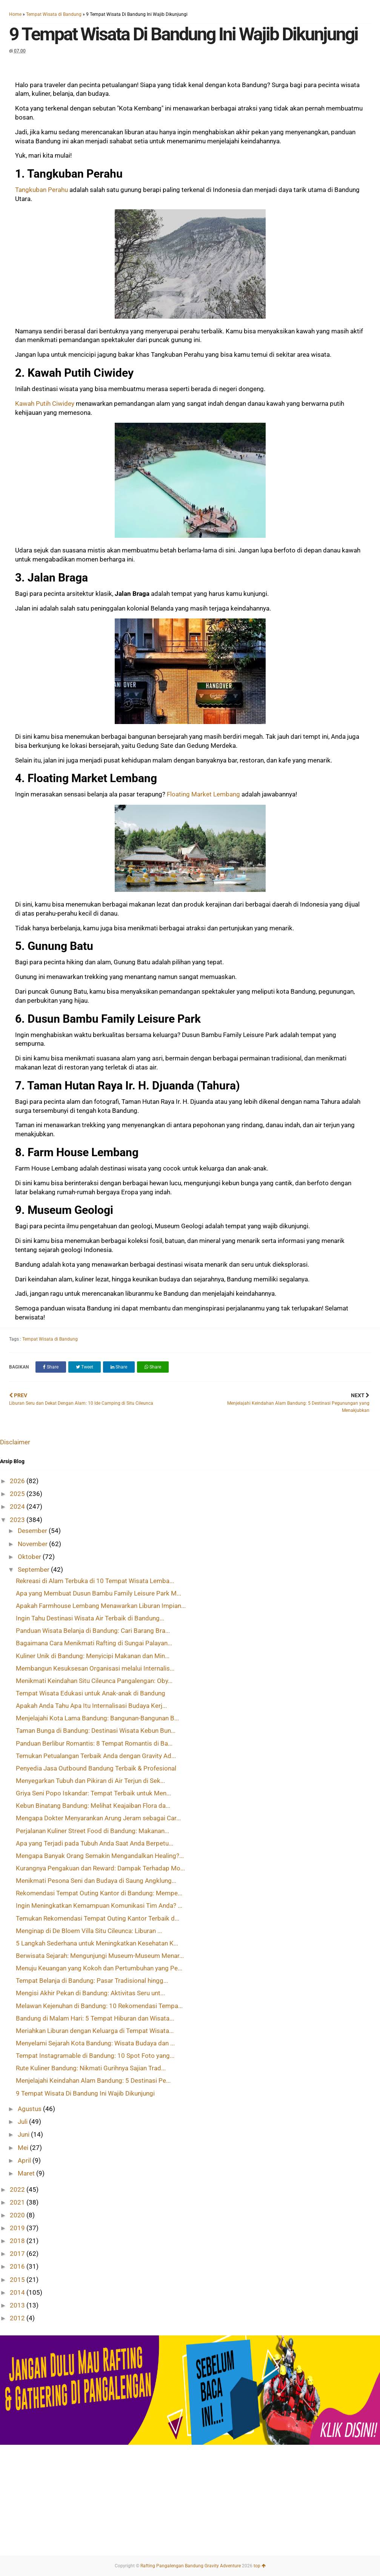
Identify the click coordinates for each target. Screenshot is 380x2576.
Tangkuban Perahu (41, 189)
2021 (18, 2202)
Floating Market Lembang (203, 794)
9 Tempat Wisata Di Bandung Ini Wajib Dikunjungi (85, 2093)
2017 (18, 2253)
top (260, 2565)
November (33, 1544)
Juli (23, 2121)
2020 (18, 2215)
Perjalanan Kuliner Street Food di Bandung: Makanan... (92, 1831)
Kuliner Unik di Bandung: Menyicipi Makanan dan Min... (92, 1656)
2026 (18, 1481)
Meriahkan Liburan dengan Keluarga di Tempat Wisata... (95, 2030)
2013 (18, 2305)
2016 (18, 2266)
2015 (18, 2279)
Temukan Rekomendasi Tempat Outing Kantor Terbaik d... (97, 1918)
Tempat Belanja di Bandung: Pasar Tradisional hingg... (92, 1980)
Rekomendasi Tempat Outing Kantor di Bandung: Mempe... (99, 1893)
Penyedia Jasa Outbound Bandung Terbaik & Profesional (96, 1768)
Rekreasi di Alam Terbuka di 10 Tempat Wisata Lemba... (95, 1581)
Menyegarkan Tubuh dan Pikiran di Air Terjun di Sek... (90, 1780)
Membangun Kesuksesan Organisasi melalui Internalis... (95, 1668)
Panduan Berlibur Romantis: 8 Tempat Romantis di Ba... (94, 1743)
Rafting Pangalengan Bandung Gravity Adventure (190, 2565)
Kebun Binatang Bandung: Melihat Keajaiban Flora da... (93, 1805)
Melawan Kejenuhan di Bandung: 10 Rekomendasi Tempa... (99, 2006)
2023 (18, 1520)
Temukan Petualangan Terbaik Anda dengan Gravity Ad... (96, 1756)
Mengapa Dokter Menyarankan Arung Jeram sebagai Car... (98, 1818)
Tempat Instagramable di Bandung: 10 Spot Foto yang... (95, 2055)
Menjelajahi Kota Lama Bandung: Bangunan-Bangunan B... (97, 1718)
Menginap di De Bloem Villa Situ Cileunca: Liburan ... (89, 1931)
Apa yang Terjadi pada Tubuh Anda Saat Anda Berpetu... (94, 1843)
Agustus (30, 2109)
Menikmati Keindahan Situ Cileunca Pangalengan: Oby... (94, 1681)
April (25, 2160)
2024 (18, 1506)
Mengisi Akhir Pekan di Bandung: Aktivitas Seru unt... (90, 1993)
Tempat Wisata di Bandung (54, 14)
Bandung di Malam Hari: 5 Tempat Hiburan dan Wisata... (95, 2018)
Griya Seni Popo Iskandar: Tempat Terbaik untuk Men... (93, 1793)
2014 (18, 2292)
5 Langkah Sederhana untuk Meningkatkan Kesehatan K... (97, 1943)
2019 (18, 2228)
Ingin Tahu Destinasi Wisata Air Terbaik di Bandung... (90, 1618)
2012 (18, 2318)
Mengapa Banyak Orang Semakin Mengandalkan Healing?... (100, 1856)
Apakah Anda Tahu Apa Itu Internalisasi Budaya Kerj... (91, 1705)
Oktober (30, 1556)
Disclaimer (15, 1442)
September (34, 1569)
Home (15, 14)
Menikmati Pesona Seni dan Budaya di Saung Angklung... (96, 1880)
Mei (24, 2147)
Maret (27, 2173)
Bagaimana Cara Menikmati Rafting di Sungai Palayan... (94, 1643)
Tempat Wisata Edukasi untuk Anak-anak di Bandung (90, 1693)
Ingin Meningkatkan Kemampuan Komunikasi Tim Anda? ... (99, 1905)
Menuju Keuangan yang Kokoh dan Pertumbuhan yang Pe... (99, 1968)
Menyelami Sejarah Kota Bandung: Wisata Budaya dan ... (95, 2043)
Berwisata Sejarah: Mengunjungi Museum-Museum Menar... (100, 1955)
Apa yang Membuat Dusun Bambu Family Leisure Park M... (98, 1593)
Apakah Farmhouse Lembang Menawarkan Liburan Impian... (101, 1605)
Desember (33, 1530)
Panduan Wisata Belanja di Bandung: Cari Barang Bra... (93, 1630)
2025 (18, 1493)
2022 (18, 2189)
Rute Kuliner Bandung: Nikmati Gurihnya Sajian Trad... (91, 2068)
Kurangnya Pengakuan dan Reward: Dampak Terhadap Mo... (100, 1868)
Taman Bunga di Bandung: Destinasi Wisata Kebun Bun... (95, 1730)
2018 (18, 2241)
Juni (24, 2134)
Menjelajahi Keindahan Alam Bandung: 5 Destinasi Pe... (93, 2080)
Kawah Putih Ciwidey (44, 403)
